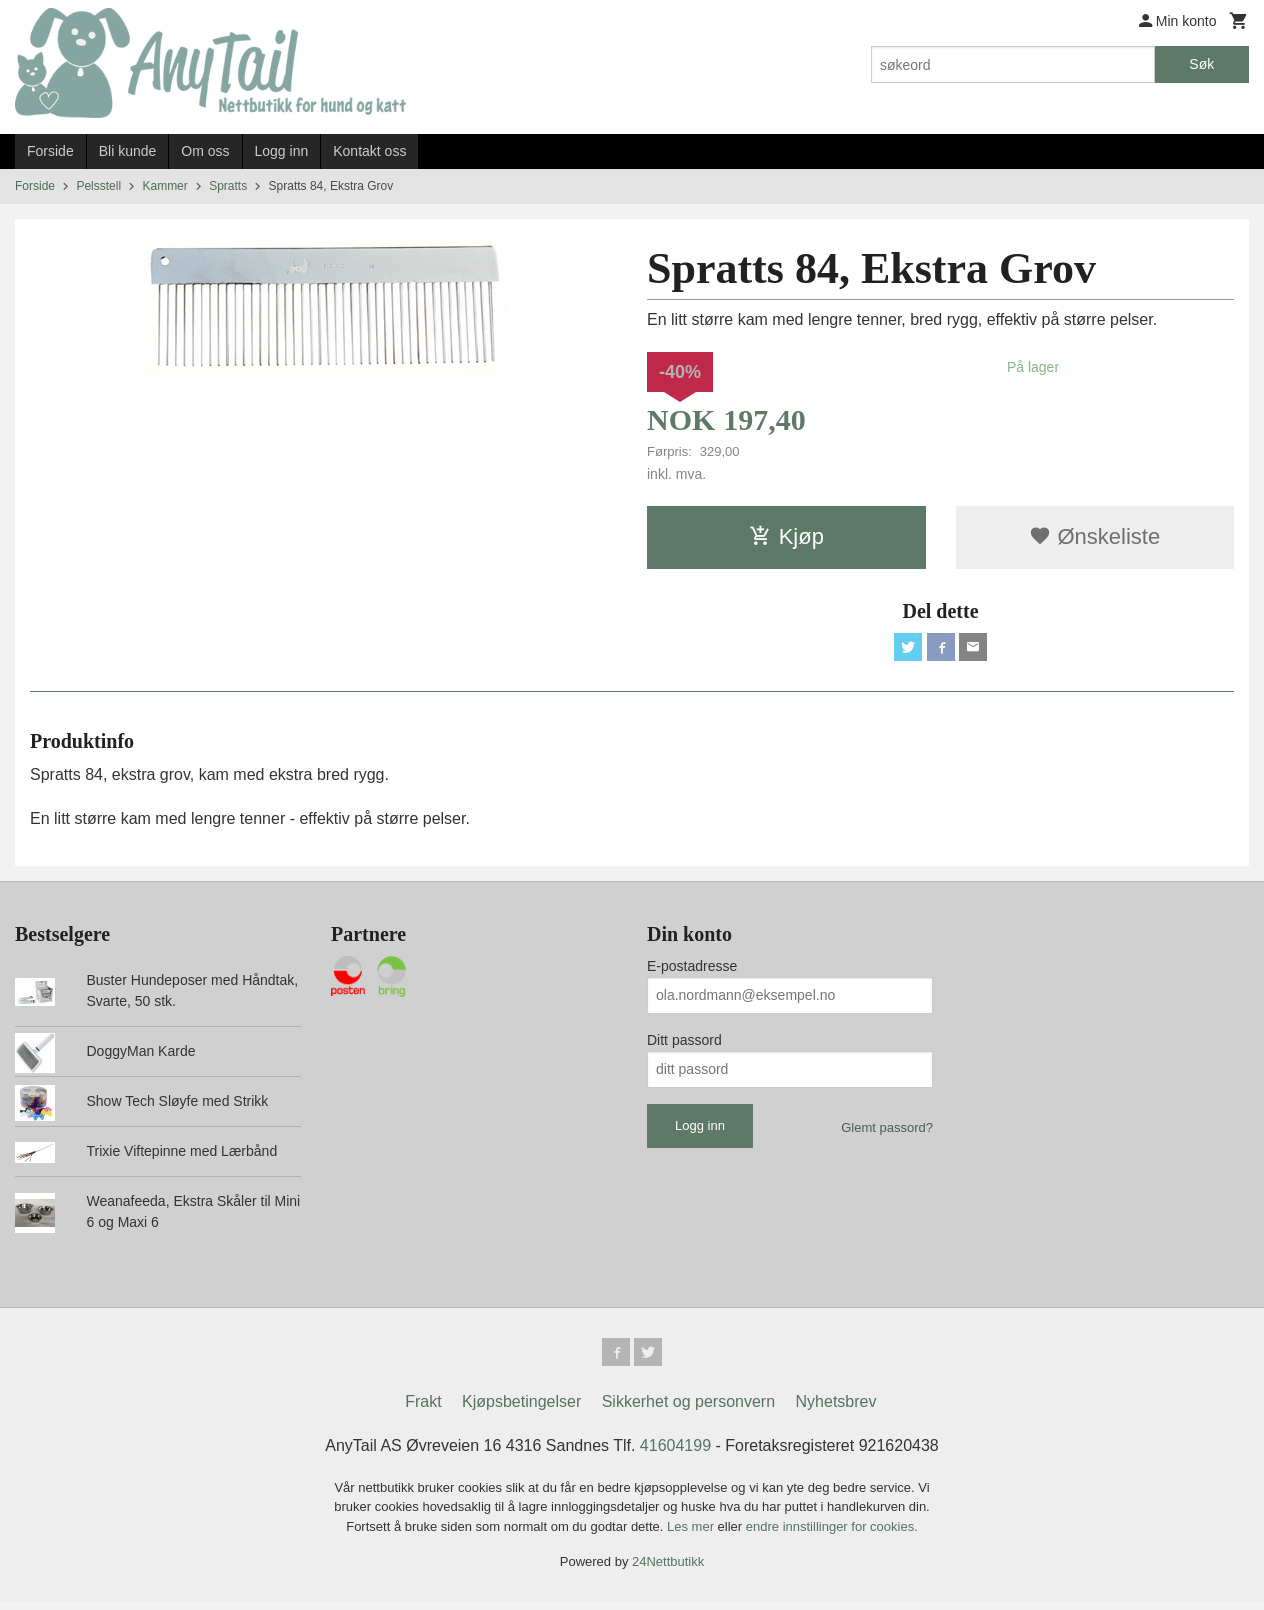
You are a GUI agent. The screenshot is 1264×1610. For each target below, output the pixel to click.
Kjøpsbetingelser (521, 1409)
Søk (1201, 64)
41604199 (675, 1453)
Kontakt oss (369, 151)
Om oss (205, 151)
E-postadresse (692, 970)
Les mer (692, 1534)
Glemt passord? (887, 1131)
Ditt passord (684, 1044)
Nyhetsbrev (836, 1409)
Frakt (423, 1409)
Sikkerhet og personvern (688, 1409)
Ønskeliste (1094, 536)
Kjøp (786, 536)
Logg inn (282, 151)
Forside (50, 151)
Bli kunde (128, 151)
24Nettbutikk (668, 1569)
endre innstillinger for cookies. (832, 1534)
